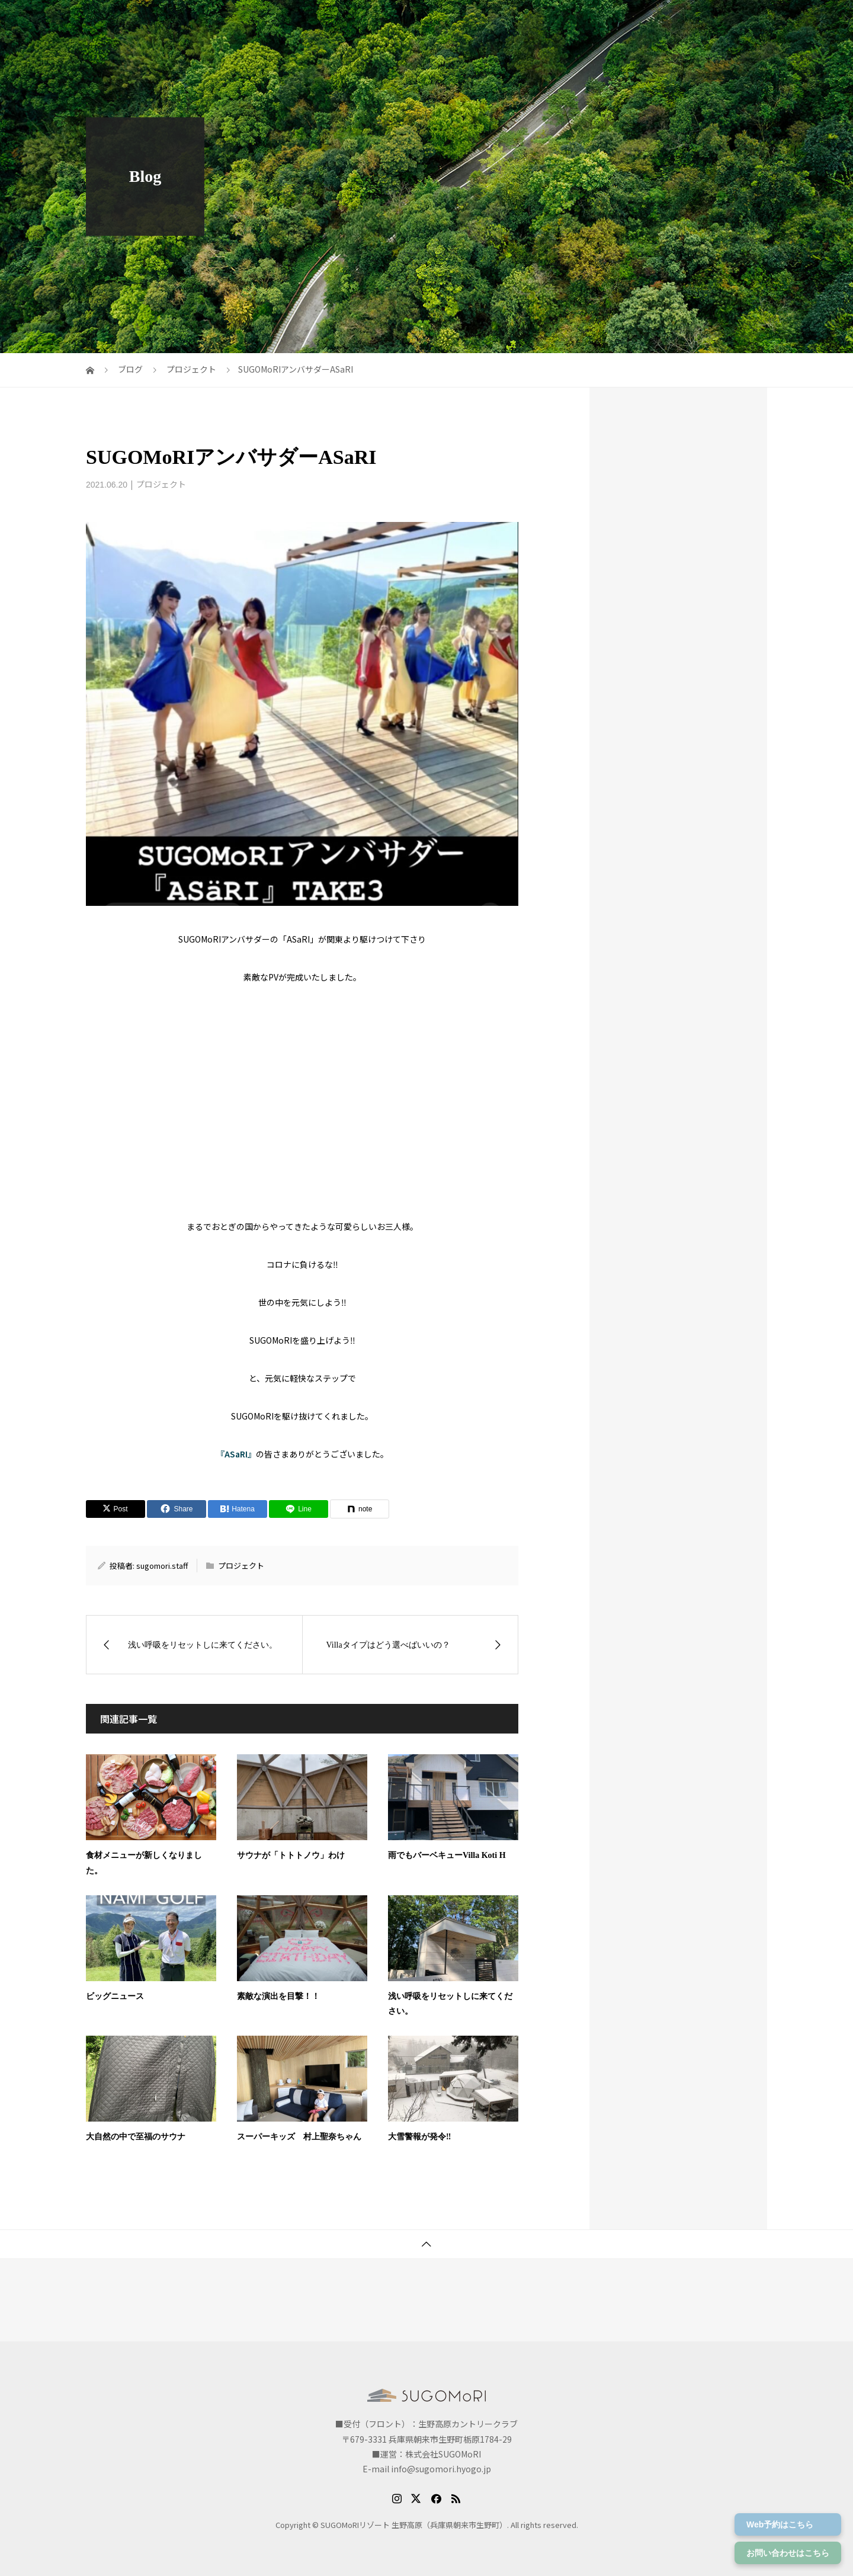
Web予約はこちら (779, 2524)
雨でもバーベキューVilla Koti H (447, 1855)
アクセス (569, 21)
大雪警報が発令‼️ (419, 2136)
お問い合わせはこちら (787, 2553)
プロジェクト (161, 484)
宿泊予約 (697, 21)
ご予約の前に (633, 21)
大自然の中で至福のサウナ (135, 2136)
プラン (475, 21)
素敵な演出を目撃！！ (278, 1996)
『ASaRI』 (236, 1454)
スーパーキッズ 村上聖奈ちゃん (299, 2136)
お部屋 (520, 21)
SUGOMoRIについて (400, 21)
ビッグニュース (115, 1996)
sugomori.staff (162, 1565)
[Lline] (298, 1509)
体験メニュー (761, 21)
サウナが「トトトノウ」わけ (291, 1855)
